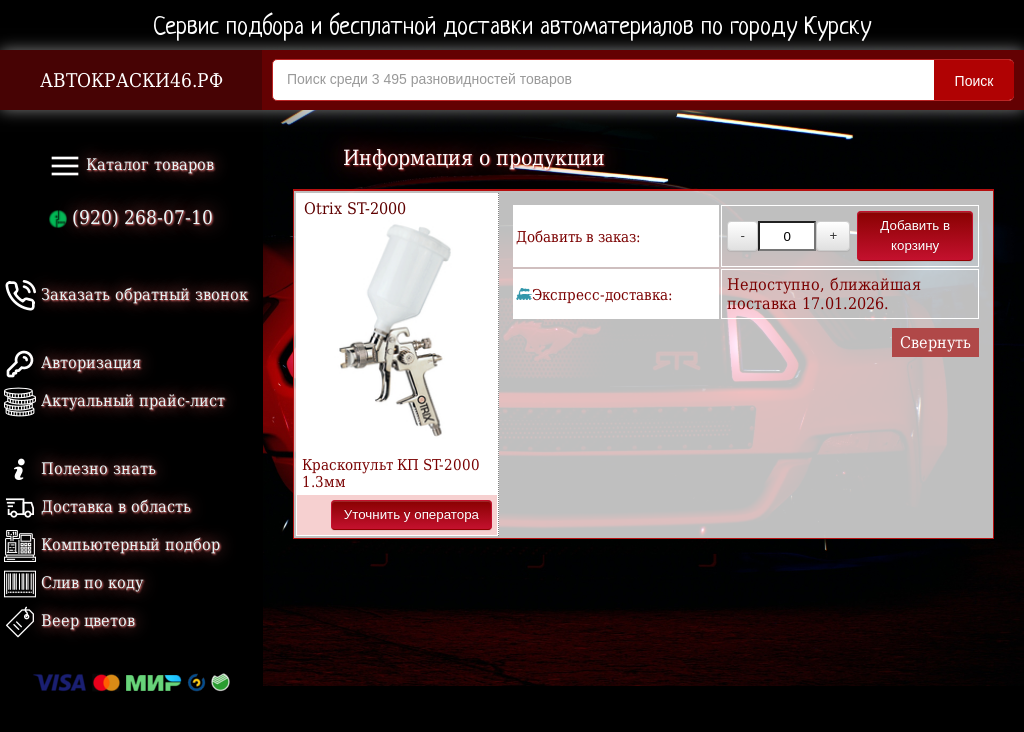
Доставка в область (97, 506)
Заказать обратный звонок (126, 294)
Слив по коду (73, 582)
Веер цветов (69, 620)
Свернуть (935, 342)
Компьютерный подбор (112, 544)
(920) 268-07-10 (131, 217)
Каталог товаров (131, 166)
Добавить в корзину (915, 235)
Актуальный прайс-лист (114, 400)
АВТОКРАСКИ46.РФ (131, 80)
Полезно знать (80, 468)
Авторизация (72, 362)
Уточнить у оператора (411, 514)
